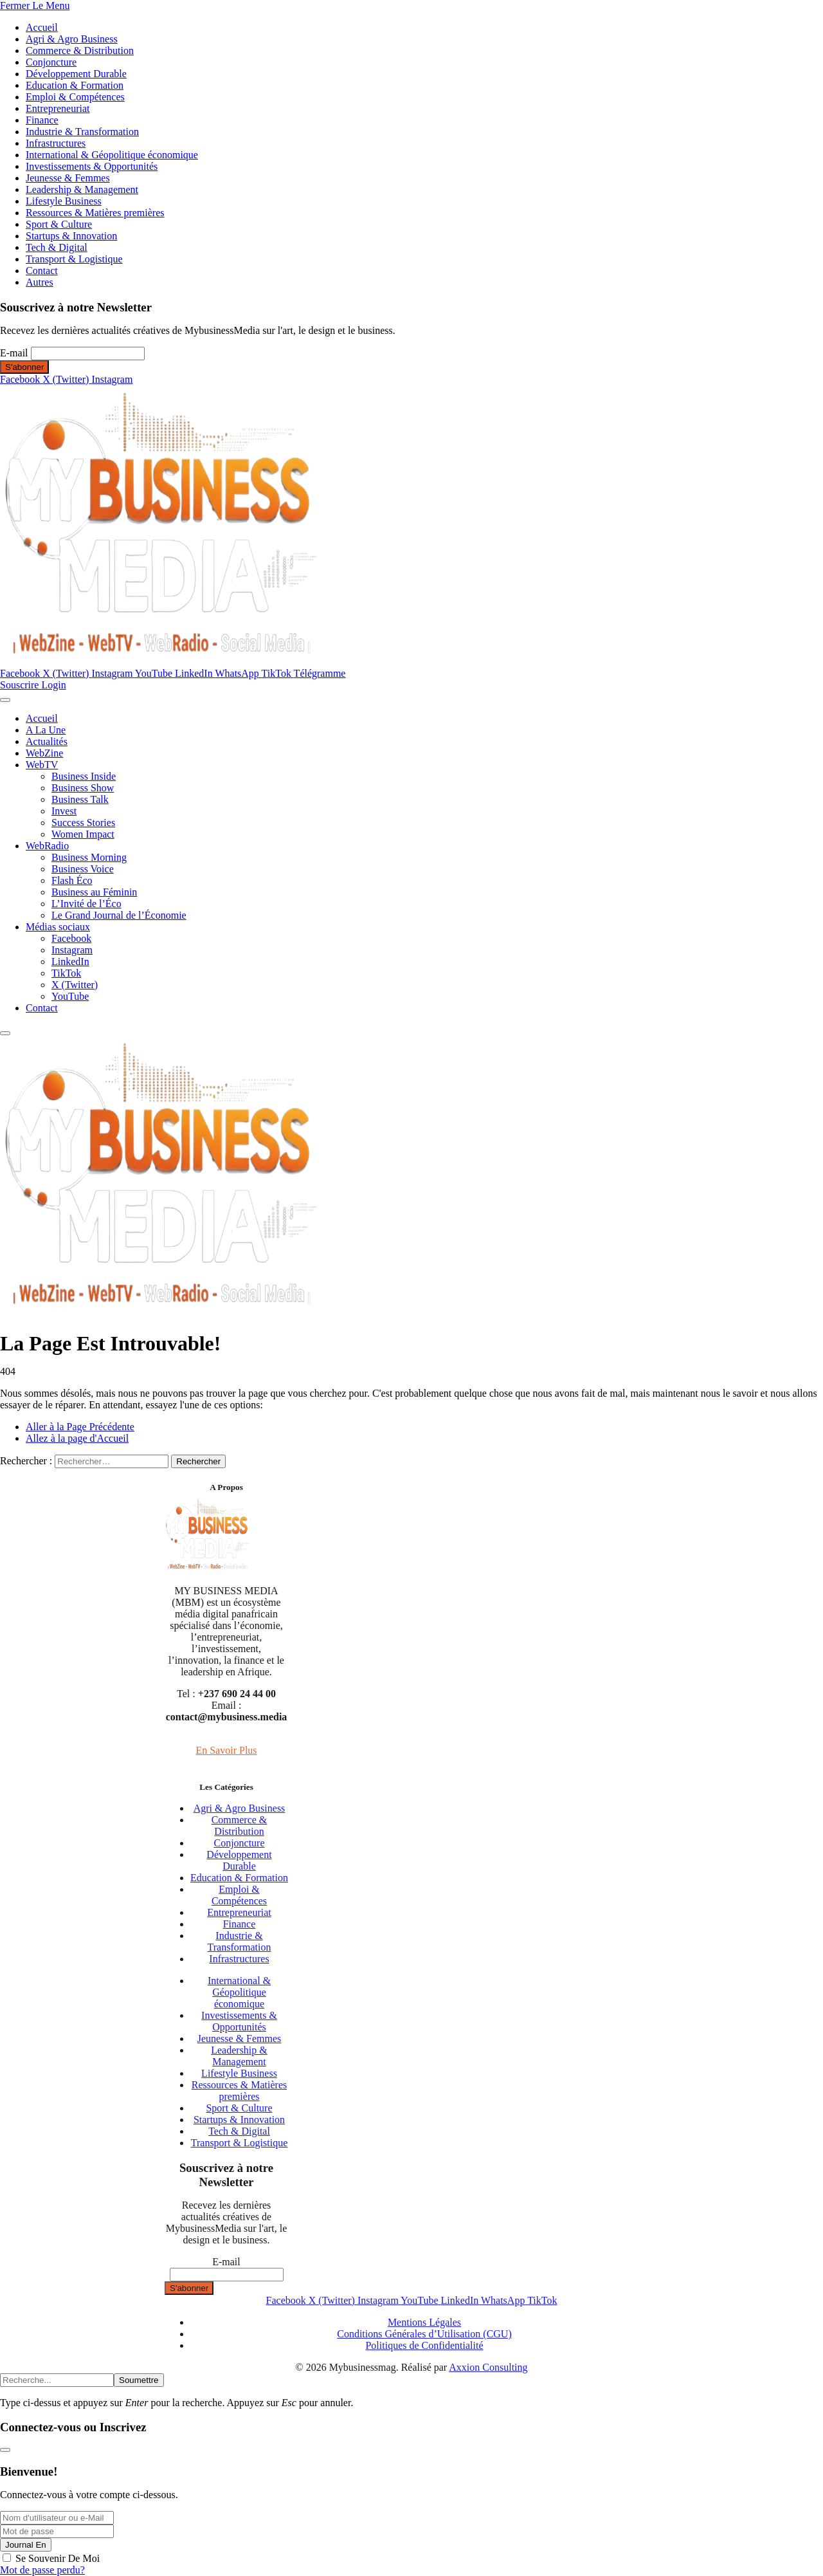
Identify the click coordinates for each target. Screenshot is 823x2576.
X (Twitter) (74, 984)
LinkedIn (70, 961)
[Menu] (5, 700)
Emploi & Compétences (75, 96)
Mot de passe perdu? (42, 2569)
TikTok (66, 973)
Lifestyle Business (64, 201)
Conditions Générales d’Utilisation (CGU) (424, 2333)
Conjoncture (51, 62)
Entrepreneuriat (58, 108)
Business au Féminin (94, 892)
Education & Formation (74, 85)
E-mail (14, 352)
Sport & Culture (59, 224)
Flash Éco (72, 880)
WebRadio (47, 845)
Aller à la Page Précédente (80, 1426)
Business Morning (89, 857)
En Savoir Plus (226, 1750)
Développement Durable (76, 73)
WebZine (44, 753)
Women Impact (82, 834)
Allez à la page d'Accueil (77, 1438)
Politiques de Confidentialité (424, 2345)
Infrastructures (56, 143)
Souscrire (20, 684)
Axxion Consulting (488, 2367)
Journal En (25, 2545)
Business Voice (82, 868)
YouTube (70, 996)
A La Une (46, 729)
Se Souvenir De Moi (57, 2558)
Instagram (72, 949)
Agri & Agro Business (72, 38)
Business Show (82, 787)
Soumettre (139, 2380)
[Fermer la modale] (5, 2450)
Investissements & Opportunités (92, 166)
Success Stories (83, 822)
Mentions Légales (424, 2322)
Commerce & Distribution (80, 50)
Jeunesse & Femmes (68, 177)
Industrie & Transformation (82, 131)
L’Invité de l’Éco (86, 903)
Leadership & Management (82, 189)
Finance (42, 120)
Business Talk (80, 799)
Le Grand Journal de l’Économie (118, 915)
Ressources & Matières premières (95, 212)
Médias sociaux (58, 926)
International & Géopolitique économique (112, 154)
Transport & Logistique (74, 258)
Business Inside (83, 776)
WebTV (42, 764)
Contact (42, 270)
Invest (64, 810)
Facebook (71, 938)
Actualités (47, 741)
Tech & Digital (56, 247)
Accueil (42, 27)
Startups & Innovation (71, 235)
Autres (39, 282)
